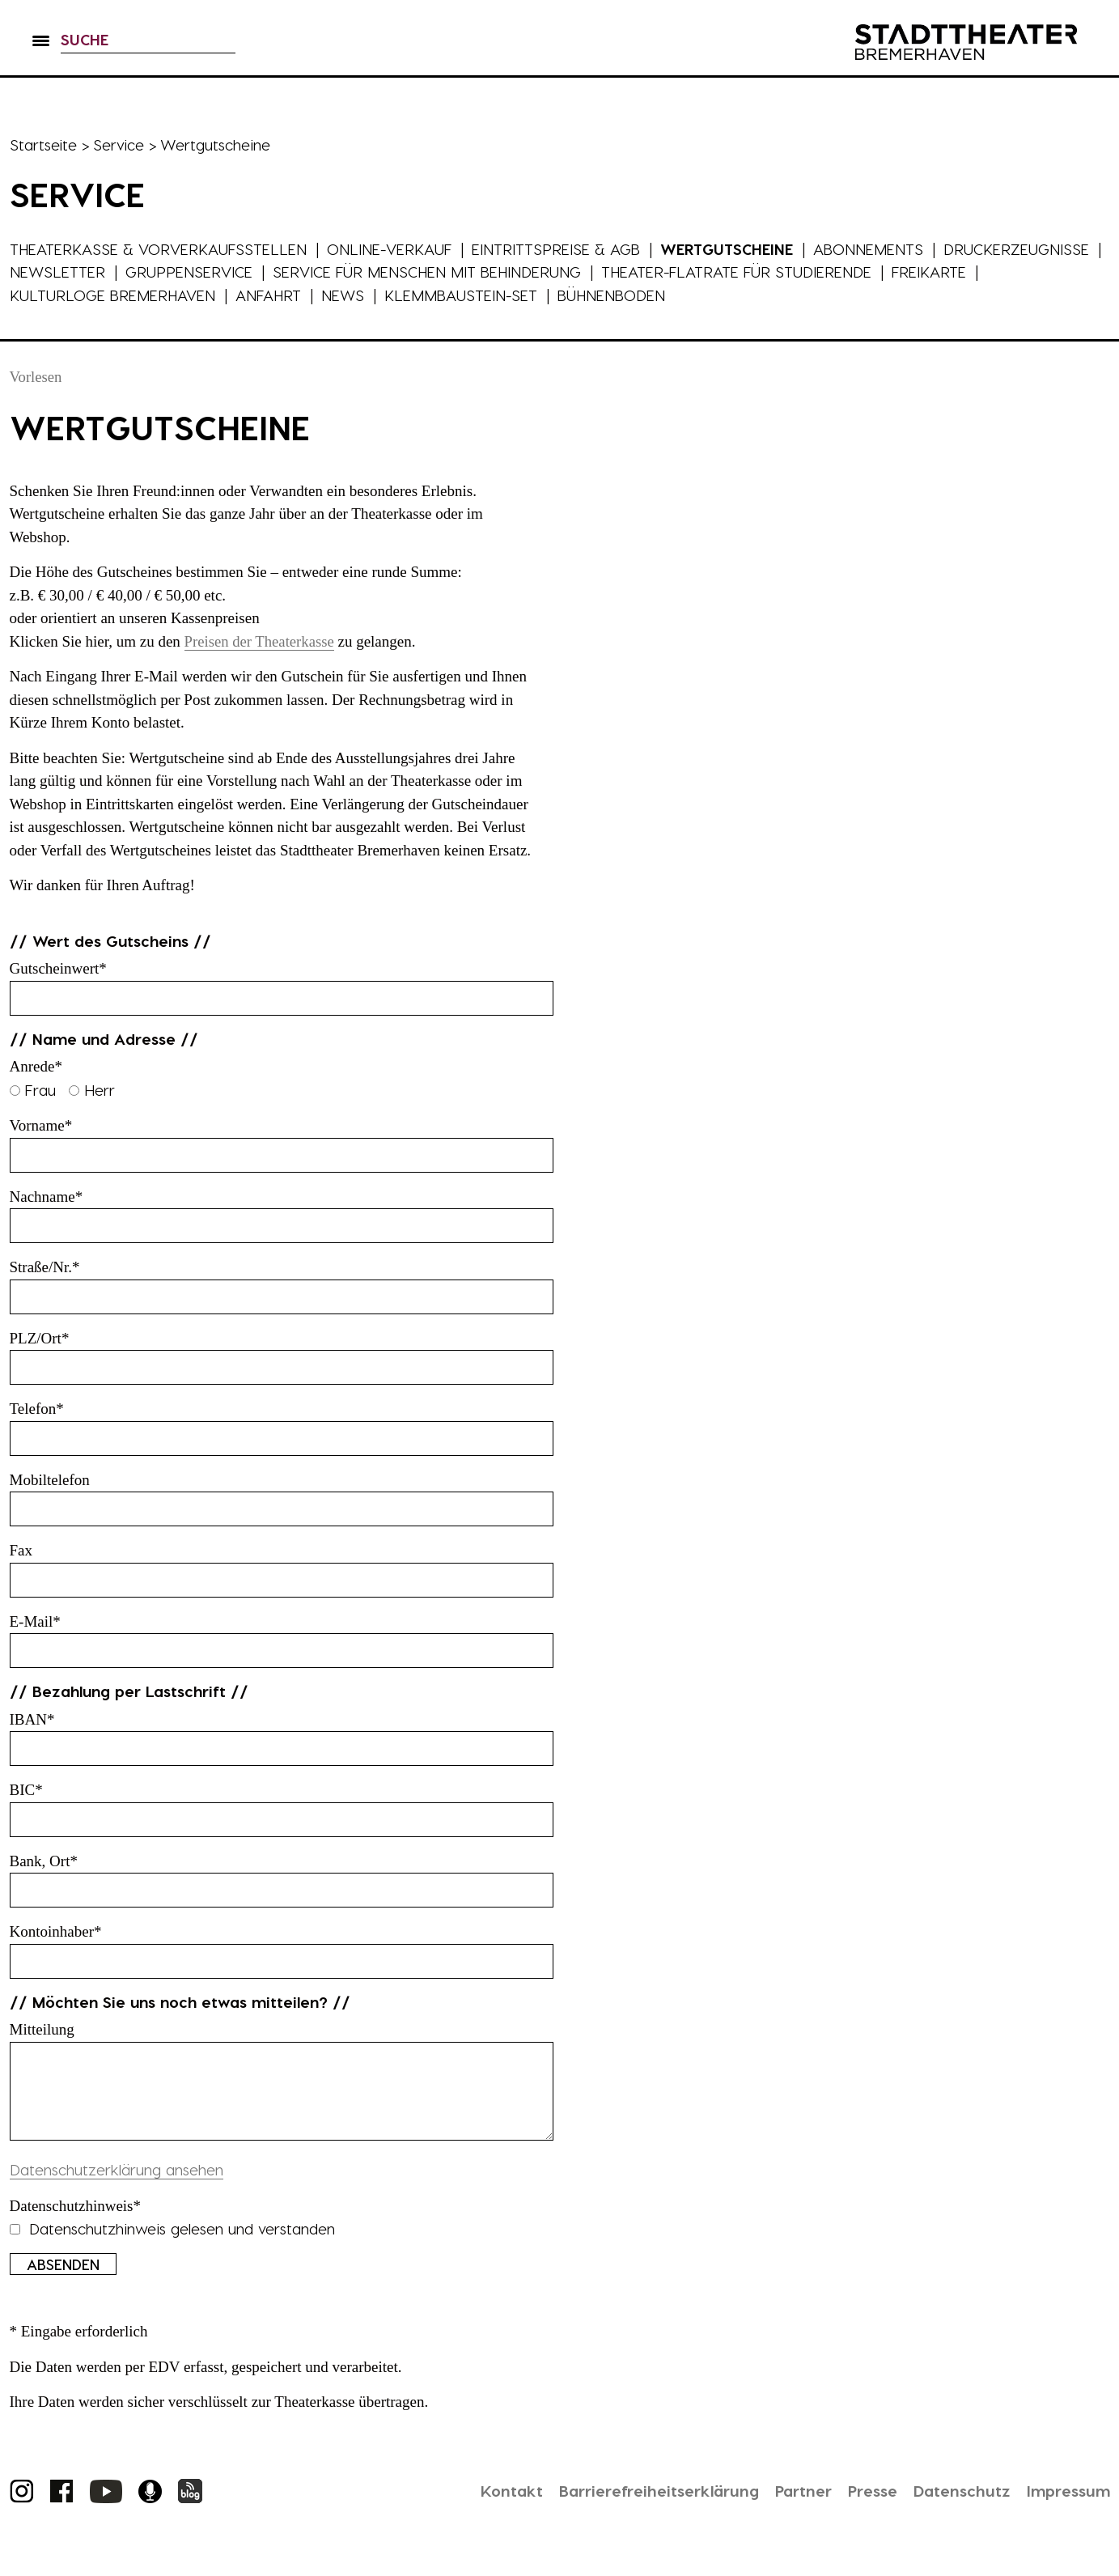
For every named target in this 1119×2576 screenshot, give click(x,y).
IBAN (32, 1719)
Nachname (46, 1196)
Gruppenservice (205, 271)
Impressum (1065, 2506)
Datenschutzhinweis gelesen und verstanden (172, 2244)
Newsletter (73, 271)
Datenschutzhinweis (76, 2221)
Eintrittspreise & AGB (559, 249)
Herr (92, 1089)
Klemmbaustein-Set (465, 295)
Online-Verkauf (391, 249)
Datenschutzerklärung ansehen (116, 2185)
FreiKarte (952, 271)
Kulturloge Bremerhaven (113, 295)
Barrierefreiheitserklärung (640, 2506)
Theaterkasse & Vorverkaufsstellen (159, 249)
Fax (21, 1550)
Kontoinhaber (56, 1931)
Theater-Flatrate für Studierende (757, 271)
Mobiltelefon (50, 1479)
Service (120, 144)
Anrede (36, 1066)
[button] (41, 49)
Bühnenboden (617, 295)
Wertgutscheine (731, 249)
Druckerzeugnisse (1022, 249)
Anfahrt (269, 295)
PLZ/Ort (40, 1338)
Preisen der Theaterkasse (260, 641)
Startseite (44, 144)
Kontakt (487, 2506)
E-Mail (35, 1621)
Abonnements (873, 249)
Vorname (41, 1125)
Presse (863, 2506)
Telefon (37, 1408)
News (345, 295)
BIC (26, 1789)
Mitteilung (42, 2029)
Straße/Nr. (45, 1266)
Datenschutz (955, 2506)
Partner (790, 2506)
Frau (35, 1089)
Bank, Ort (44, 1860)
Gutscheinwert (58, 968)
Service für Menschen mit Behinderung (444, 271)
